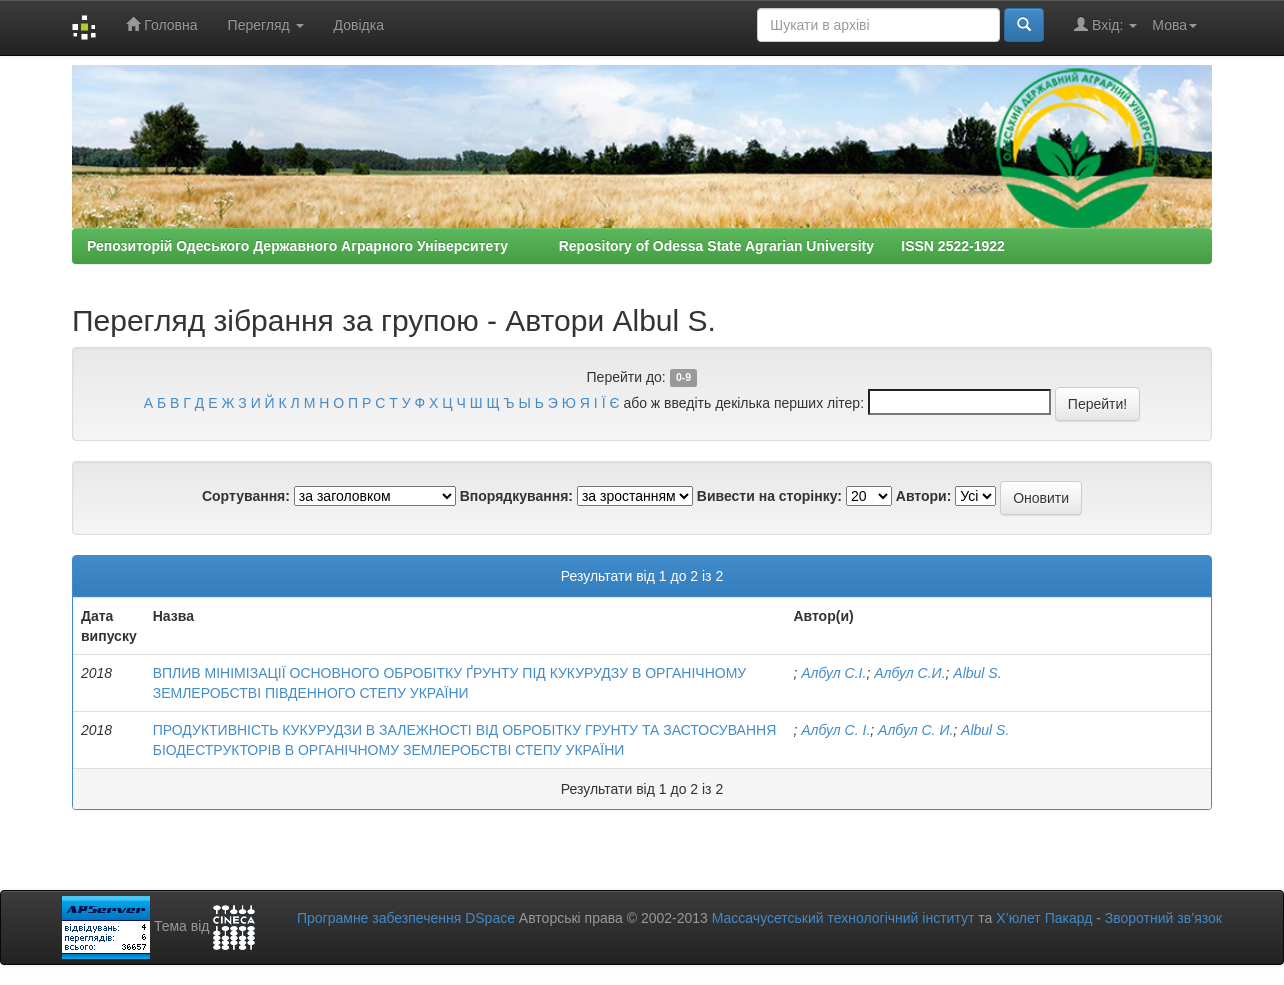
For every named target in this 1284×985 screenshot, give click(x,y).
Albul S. (977, 673)
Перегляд (266, 25)
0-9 (683, 378)
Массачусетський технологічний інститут (843, 918)
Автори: (924, 496)
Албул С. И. (915, 730)
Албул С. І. (835, 730)
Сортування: (246, 496)
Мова (1174, 25)
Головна (161, 24)
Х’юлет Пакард (1044, 918)
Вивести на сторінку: (769, 496)
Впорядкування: (516, 496)
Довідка (359, 25)
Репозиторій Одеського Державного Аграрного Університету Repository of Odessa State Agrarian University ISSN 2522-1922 (546, 246)
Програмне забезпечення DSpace (406, 918)
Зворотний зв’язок (1163, 918)
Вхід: (1105, 24)
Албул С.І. (833, 673)
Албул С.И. (909, 673)
